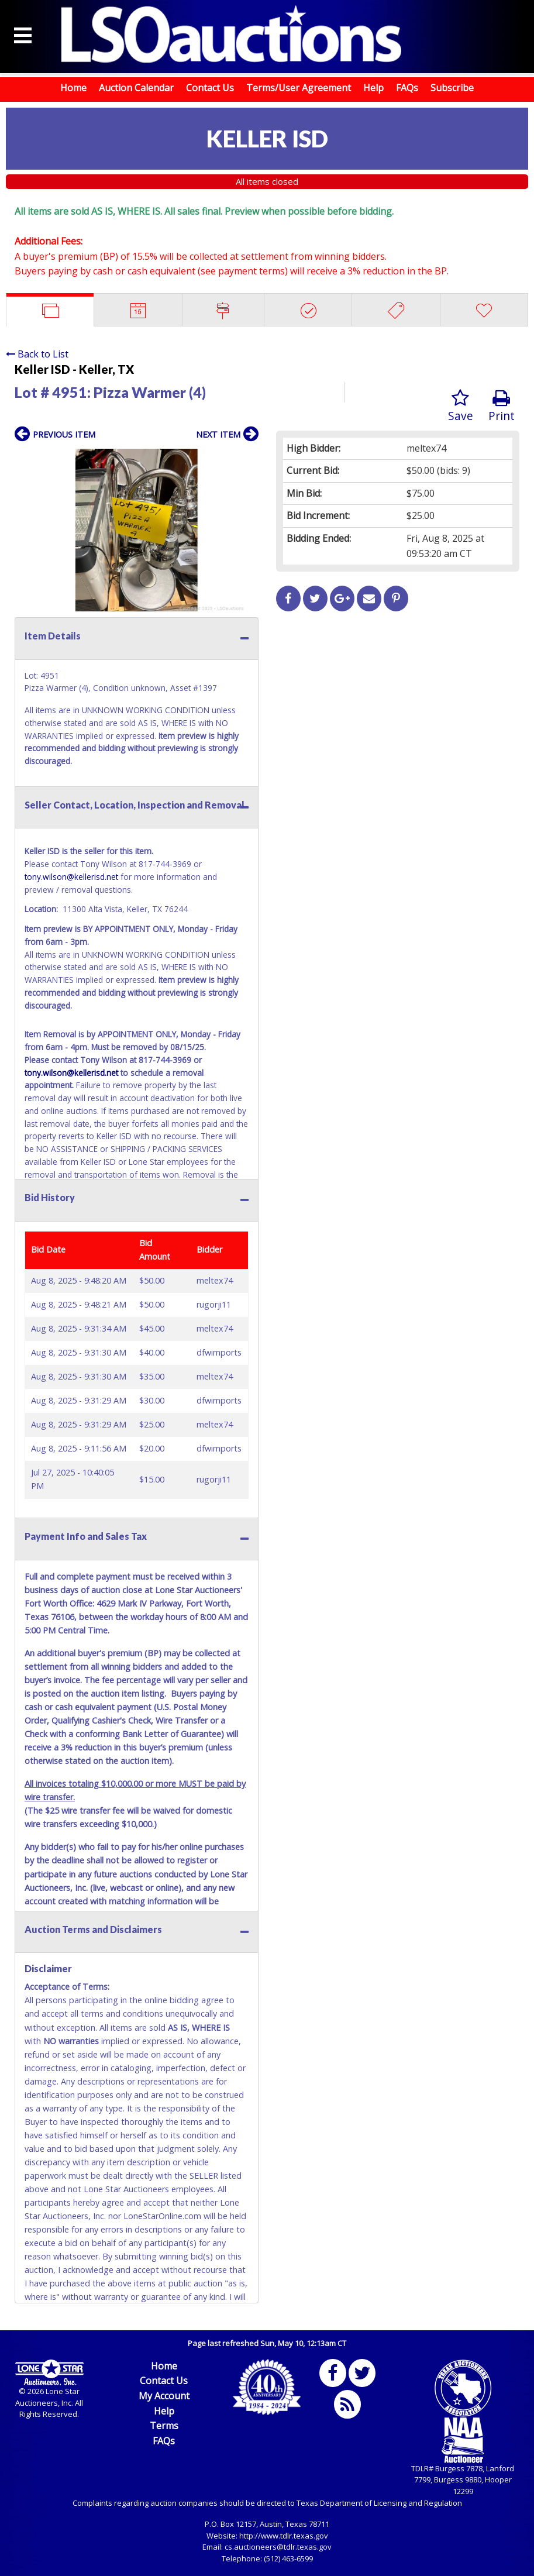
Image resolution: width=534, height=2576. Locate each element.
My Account (164, 2395)
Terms (164, 2425)
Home (73, 87)
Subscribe (452, 87)
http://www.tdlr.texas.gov (283, 2535)
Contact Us (210, 87)
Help (373, 87)
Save (460, 406)
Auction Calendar (136, 87)
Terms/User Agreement (298, 87)
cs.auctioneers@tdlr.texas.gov (278, 2546)
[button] (248, 459)
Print (501, 406)
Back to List (37, 354)
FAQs (407, 87)
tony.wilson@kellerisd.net (71, 876)
